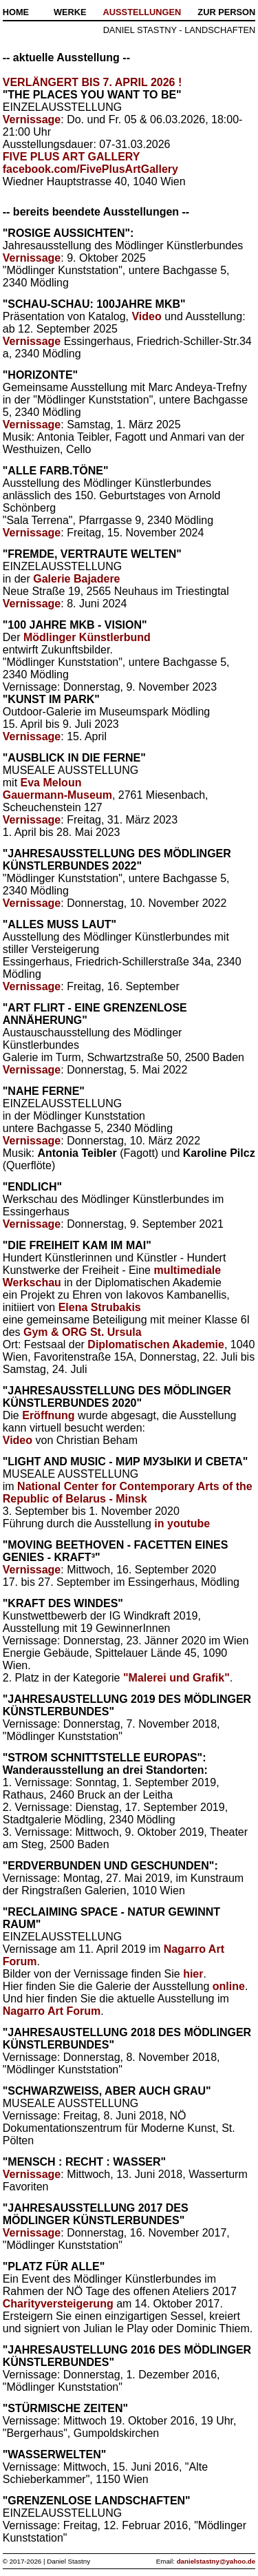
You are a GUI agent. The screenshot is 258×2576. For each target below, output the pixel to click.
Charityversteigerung (58, 2304)
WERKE (70, 12)
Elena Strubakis (99, 1307)
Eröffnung (48, 1415)
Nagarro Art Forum (52, 2011)
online (229, 1986)
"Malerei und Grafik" (176, 1678)
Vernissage (32, 119)
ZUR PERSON (226, 12)
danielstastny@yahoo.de (216, 2561)
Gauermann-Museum (57, 795)
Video (146, 316)
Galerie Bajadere (76, 579)
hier (193, 1974)
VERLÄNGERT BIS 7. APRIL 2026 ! (92, 82)
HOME (16, 12)
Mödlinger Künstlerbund (87, 637)
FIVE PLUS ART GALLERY (71, 157)
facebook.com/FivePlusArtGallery (90, 169)
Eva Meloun (51, 782)
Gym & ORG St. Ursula (82, 1332)
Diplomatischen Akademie (155, 1344)
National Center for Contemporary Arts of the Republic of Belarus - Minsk (127, 1492)
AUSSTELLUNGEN (142, 12)
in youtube (182, 1523)
